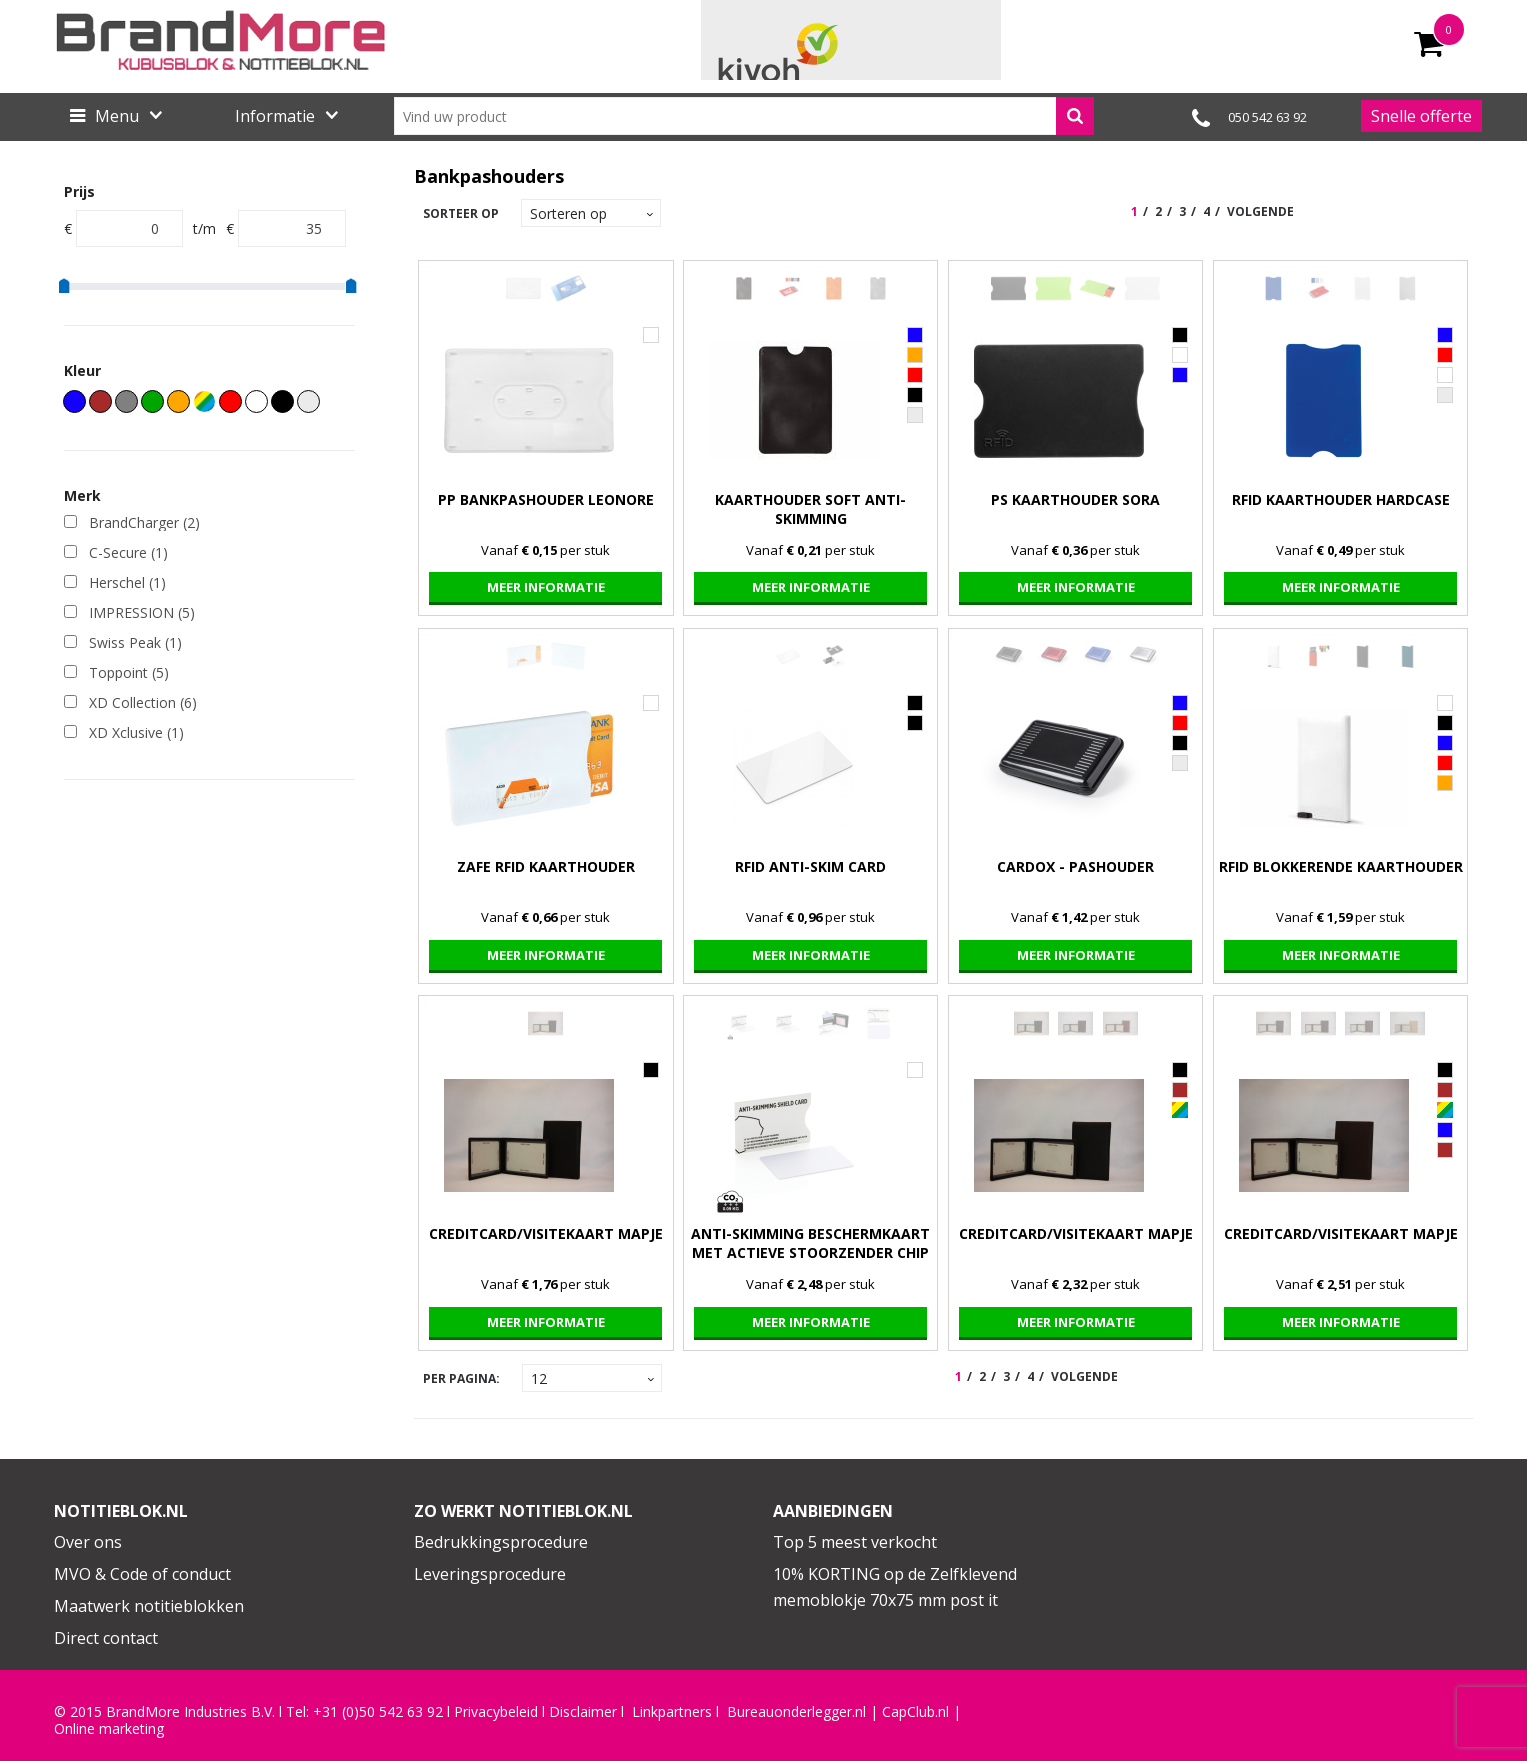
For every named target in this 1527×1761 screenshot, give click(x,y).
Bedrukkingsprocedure (501, 1542)
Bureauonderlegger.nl (796, 1712)
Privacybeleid (496, 1712)
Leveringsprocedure (490, 1574)
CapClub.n (914, 1712)
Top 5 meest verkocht (855, 1542)
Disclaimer (583, 1712)
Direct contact (106, 1638)
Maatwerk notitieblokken (149, 1606)
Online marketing (109, 1729)
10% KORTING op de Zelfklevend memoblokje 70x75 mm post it (895, 1587)
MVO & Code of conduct (142, 1574)
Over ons (88, 1542)
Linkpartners (672, 1712)
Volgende (1260, 211)
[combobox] (744, 116)
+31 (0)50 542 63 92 (378, 1712)
